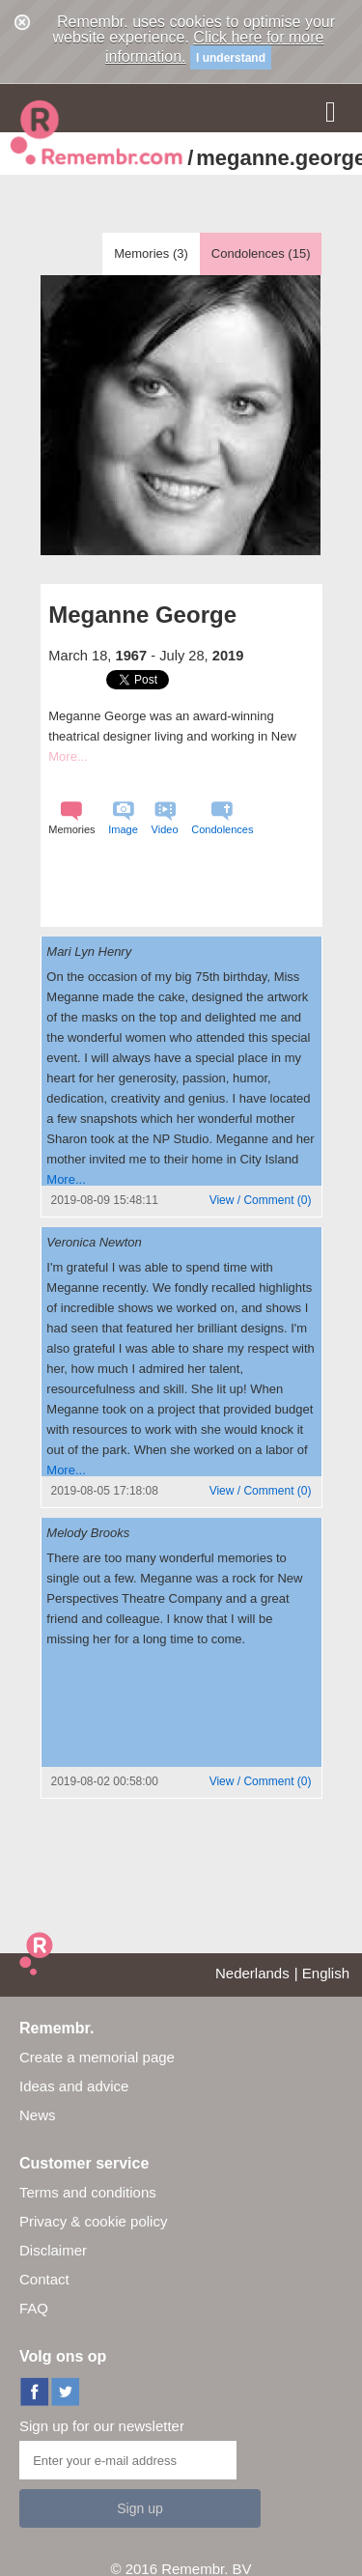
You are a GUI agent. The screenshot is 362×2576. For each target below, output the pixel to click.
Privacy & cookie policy (93, 2221)
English (325, 1973)
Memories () (151, 253)
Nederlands (252, 1973)
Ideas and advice (73, 2086)
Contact (44, 2279)
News (37, 2115)
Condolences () (261, 253)
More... (67, 756)
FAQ (33, 2308)
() (260, 1200)
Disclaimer (53, 2250)
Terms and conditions (87, 2192)
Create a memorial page (97, 2057)
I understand (230, 58)
